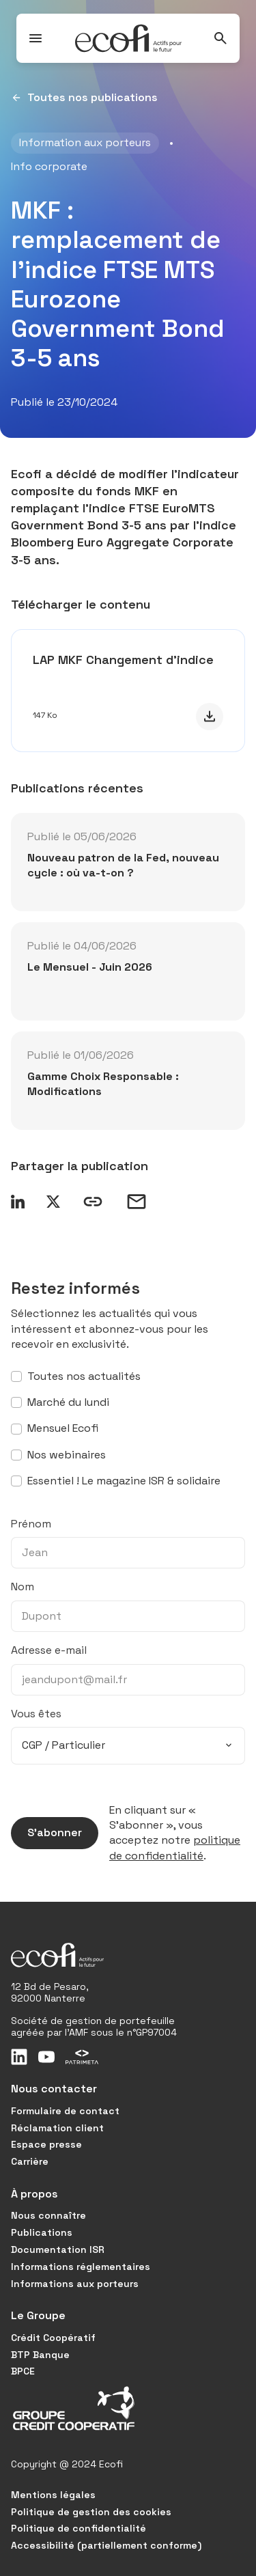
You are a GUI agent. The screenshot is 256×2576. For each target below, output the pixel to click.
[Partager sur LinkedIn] (18, 1201)
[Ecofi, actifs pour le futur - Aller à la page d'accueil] (128, 38)
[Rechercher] (220, 38)
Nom (22, 1586)
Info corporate (49, 166)
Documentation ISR (57, 2249)
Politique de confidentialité (78, 2528)
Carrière (29, 2161)
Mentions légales (53, 2495)
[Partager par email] (136, 1202)
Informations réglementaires (80, 2266)
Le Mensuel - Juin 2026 (89, 967)
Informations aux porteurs (75, 2283)
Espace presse (46, 2144)
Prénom (31, 1523)
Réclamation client (57, 2128)
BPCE (23, 2371)
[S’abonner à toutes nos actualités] (16, 1376)
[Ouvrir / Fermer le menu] (35, 38)
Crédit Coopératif (53, 2337)
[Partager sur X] (53, 1201)
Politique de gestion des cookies (91, 2512)
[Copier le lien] (93, 1202)
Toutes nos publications (84, 97)
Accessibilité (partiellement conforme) (106, 2545)
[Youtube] (46, 2057)
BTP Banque (40, 2355)
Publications (41, 2232)
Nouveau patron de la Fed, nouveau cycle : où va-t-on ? (123, 865)
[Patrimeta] (82, 2057)
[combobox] (128, 1745)
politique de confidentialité (174, 1847)
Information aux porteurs (85, 142)
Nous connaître (48, 2215)
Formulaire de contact (65, 2111)
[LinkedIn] (19, 2057)
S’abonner (46, 1832)
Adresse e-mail (49, 1650)
